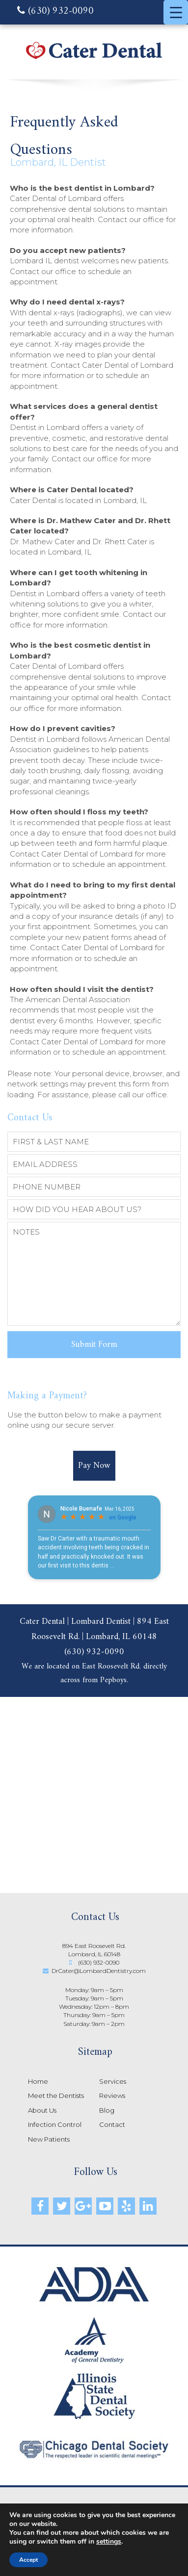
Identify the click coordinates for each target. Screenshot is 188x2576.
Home (38, 2081)
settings (108, 2541)
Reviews (112, 2095)
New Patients (49, 2139)
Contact (112, 2124)
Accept (28, 2560)
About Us (42, 2110)
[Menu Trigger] (175, 12)
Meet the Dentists (56, 2095)
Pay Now (94, 1465)
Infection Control (54, 2124)
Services (112, 2081)
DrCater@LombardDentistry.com (99, 1970)
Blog (106, 2110)
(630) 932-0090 (55, 12)
